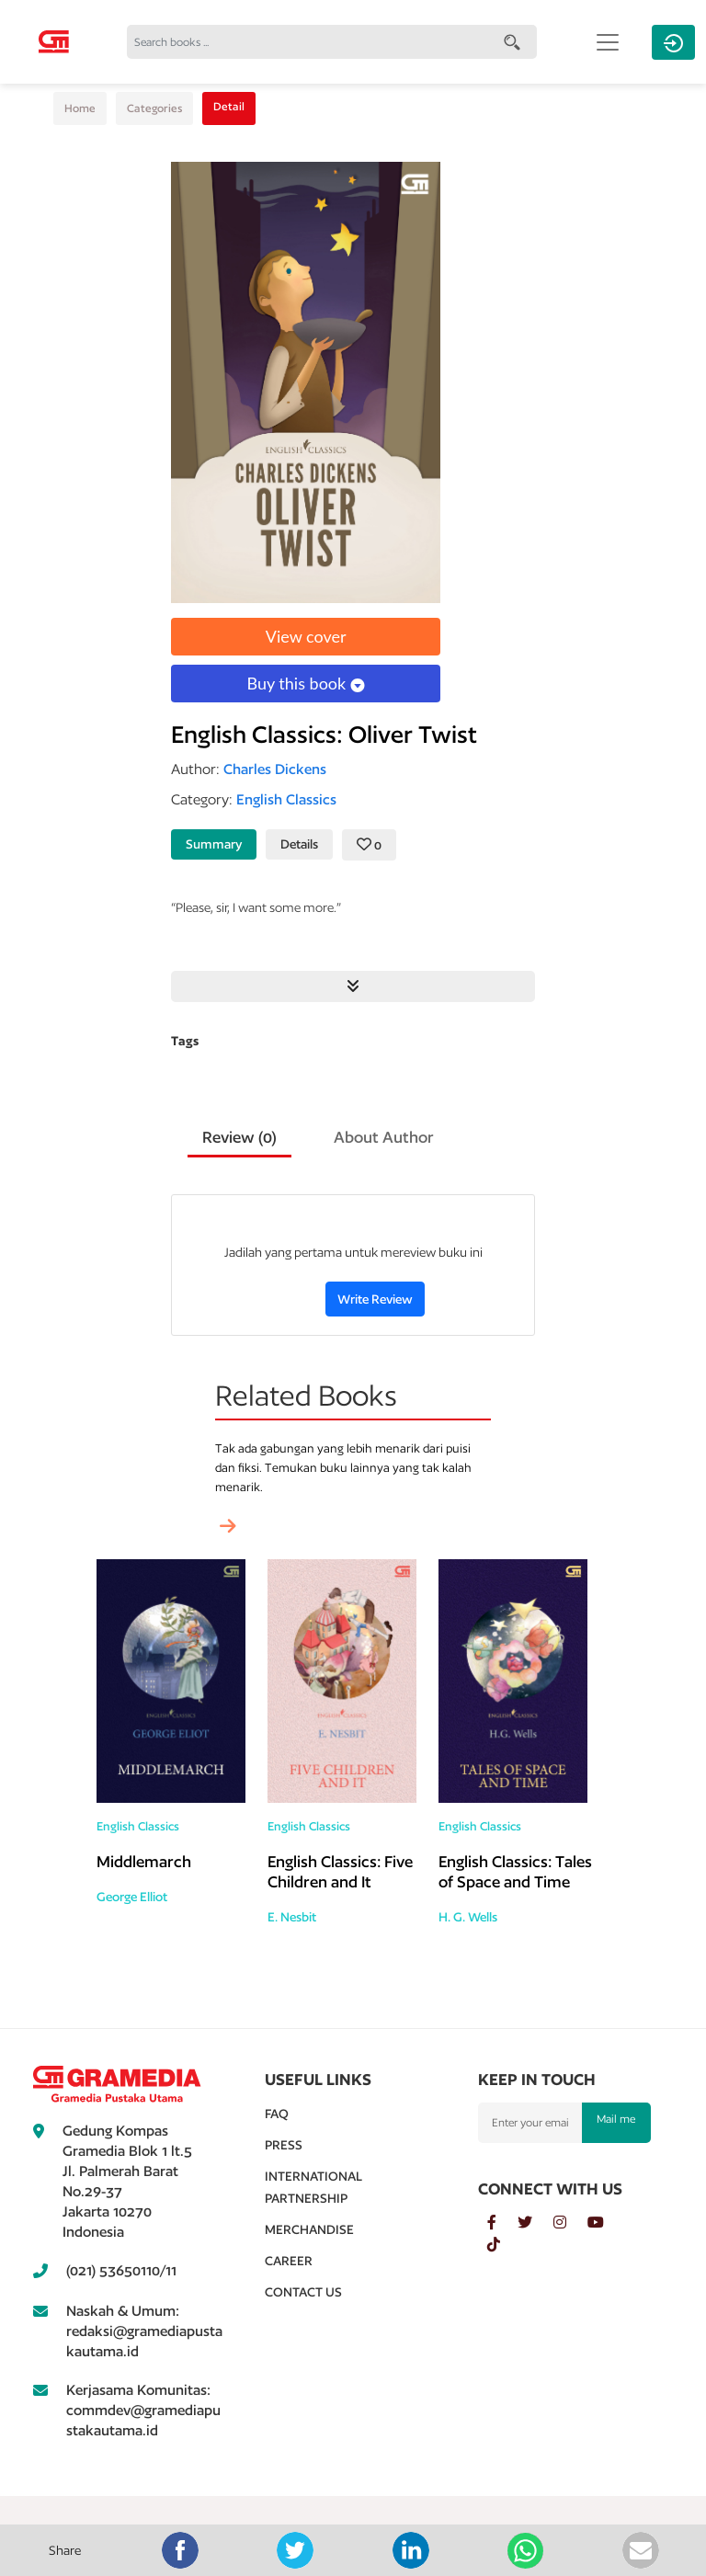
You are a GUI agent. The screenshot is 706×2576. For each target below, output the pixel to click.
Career (289, 2260)
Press (283, 2144)
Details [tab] (299, 844)
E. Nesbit (292, 1916)
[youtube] (604, 2223)
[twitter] (535, 2223)
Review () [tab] (239, 1136)
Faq (277, 2113)
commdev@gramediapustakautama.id (143, 2420)
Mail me (616, 2119)
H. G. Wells (467, 1916)
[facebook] (502, 2223)
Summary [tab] (214, 844)
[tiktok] (502, 2245)
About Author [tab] (384, 1136)
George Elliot (132, 1896)
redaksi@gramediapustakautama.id (144, 2341)
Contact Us (303, 2292)
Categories (154, 108)
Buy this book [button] (305, 683)
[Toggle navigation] (607, 42)
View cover (306, 636)
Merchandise (309, 2229)
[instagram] (570, 2223)
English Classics (138, 1826)
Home (80, 108)
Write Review (375, 1299)
